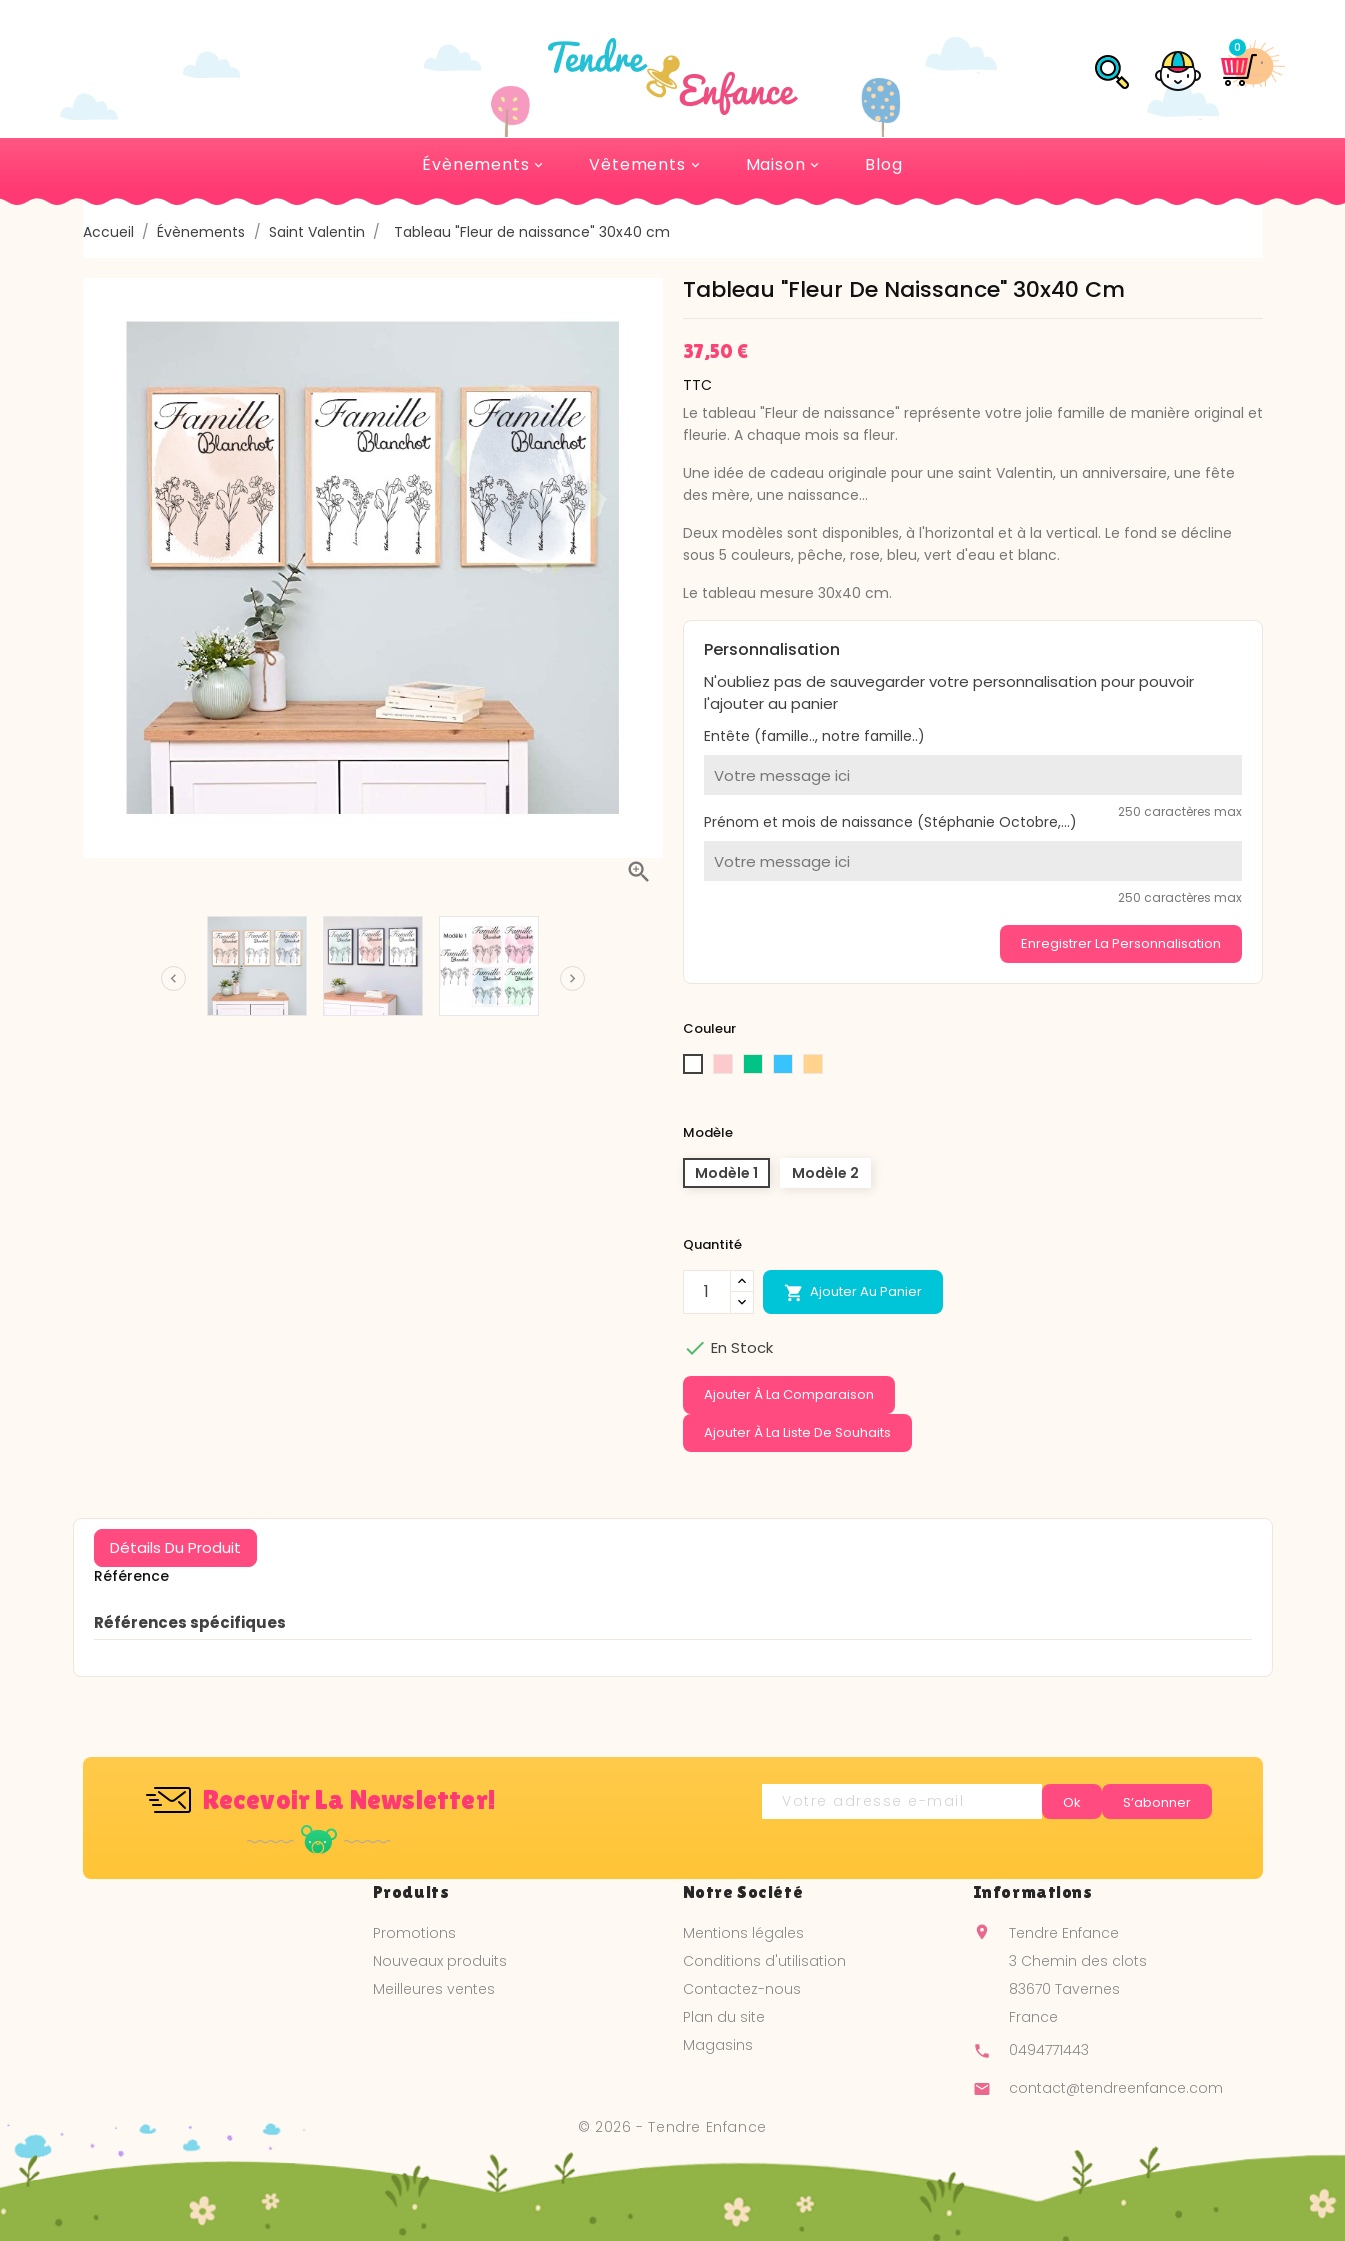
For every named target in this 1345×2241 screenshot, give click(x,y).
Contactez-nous (742, 1989)
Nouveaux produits (440, 1961)
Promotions (414, 1933)
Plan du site (724, 2017)
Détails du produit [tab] (175, 1547)
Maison (784, 164)
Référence (131, 1576)
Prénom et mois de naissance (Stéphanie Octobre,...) (890, 822)
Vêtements (645, 164)
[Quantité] (707, 1292)
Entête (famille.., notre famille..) (814, 736)
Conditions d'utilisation (764, 1961)
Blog (883, 164)
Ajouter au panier (853, 1292)
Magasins (718, 2045)
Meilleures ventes (434, 1989)
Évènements (484, 164)
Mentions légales (743, 1933)
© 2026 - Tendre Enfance (672, 2127)
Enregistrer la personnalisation (1121, 943)
